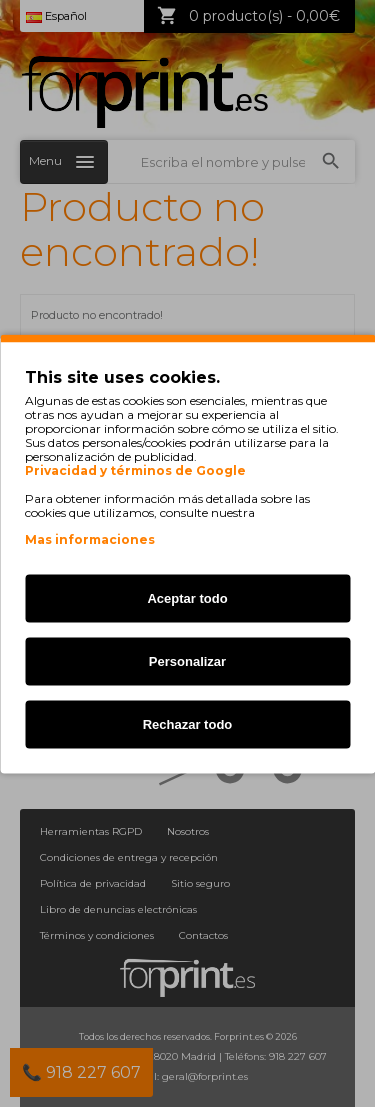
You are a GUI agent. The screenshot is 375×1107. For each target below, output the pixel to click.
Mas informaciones (90, 538)
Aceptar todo (187, 597)
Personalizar (187, 660)
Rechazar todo (188, 723)
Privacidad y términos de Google (135, 470)
